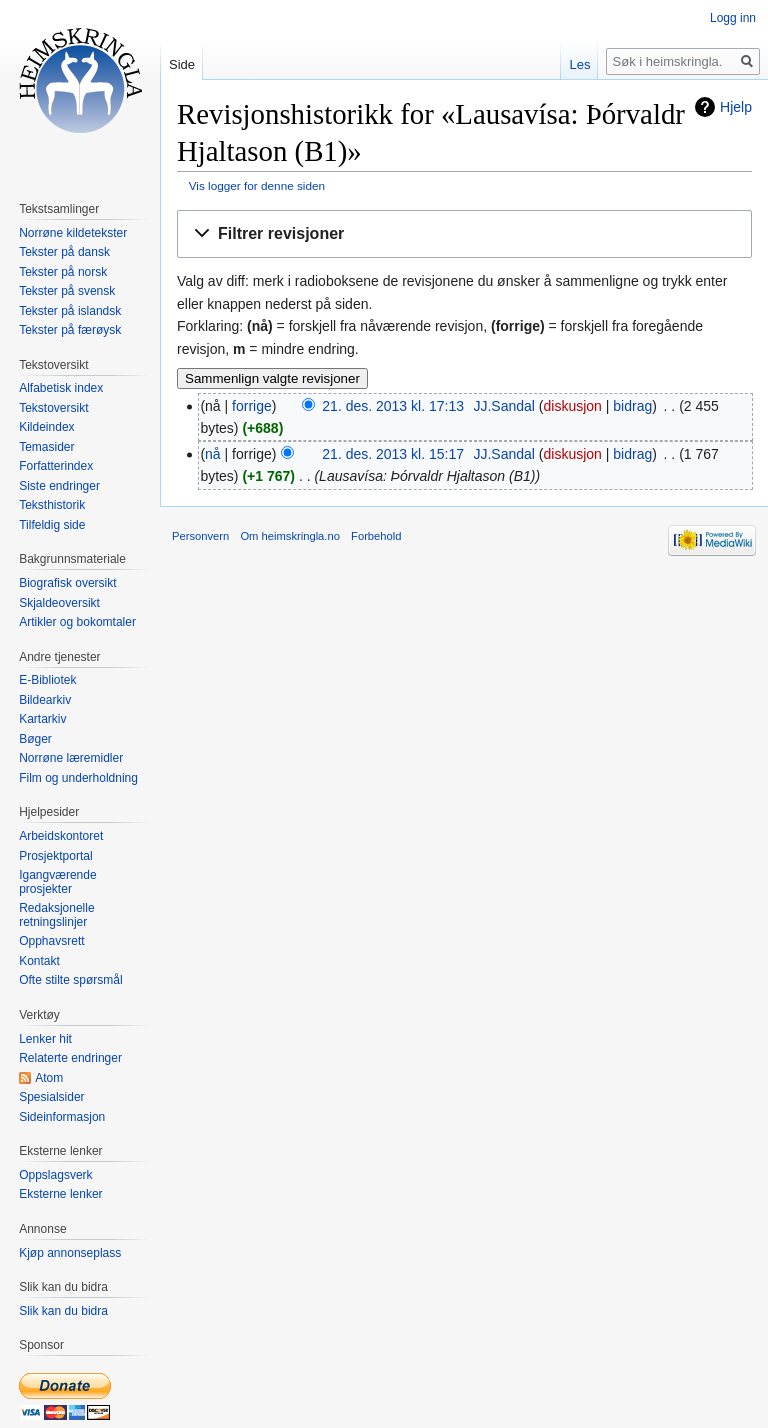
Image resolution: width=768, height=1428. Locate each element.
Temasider (46, 447)
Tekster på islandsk (70, 311)
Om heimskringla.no (289, 536)
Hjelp (736, 107)
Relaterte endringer (70, 1058)
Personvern (200, 536)
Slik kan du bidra (63, 1311)
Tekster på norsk (63, 272)
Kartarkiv (42, 719)
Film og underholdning (78, 778)
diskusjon (573, 406)
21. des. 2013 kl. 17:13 (393, 406)
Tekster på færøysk (70, 330)
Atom (49, 1078)
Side (182, 64)
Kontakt (39, 961)
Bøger (35, 739)
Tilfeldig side (52, 525)
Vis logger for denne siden (257, 185)
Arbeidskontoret (61, 836)
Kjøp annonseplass (70, 1253)
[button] (464, 234)
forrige (252, 406)
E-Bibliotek (47, 680)
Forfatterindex (56, 466)
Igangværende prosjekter (57, 882)
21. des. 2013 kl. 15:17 (393, 454)
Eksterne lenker (60, 1194)
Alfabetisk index (61, 388)
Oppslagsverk (55, 1175)
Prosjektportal (55, 856)
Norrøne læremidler (71, 758)
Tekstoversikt (53, 408)
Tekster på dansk (64, 252)
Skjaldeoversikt (59, 603)
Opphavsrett (51, 941)
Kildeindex (46, 427)
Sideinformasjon (62, 1117)
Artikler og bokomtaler (77, 622)
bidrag (632, 406)
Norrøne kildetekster (73, 233)
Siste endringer (59, 486)
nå (213, 454)
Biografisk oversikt (67, 583)
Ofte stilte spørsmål (70, 980)
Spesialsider (51, 1097)
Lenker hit (45, 1039)
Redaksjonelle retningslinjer (56, 915)
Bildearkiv (45, 700)
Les (579, 64)
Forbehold (376, 536)
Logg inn (733, 18)
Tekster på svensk (67, 291)
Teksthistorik (52, 505)
